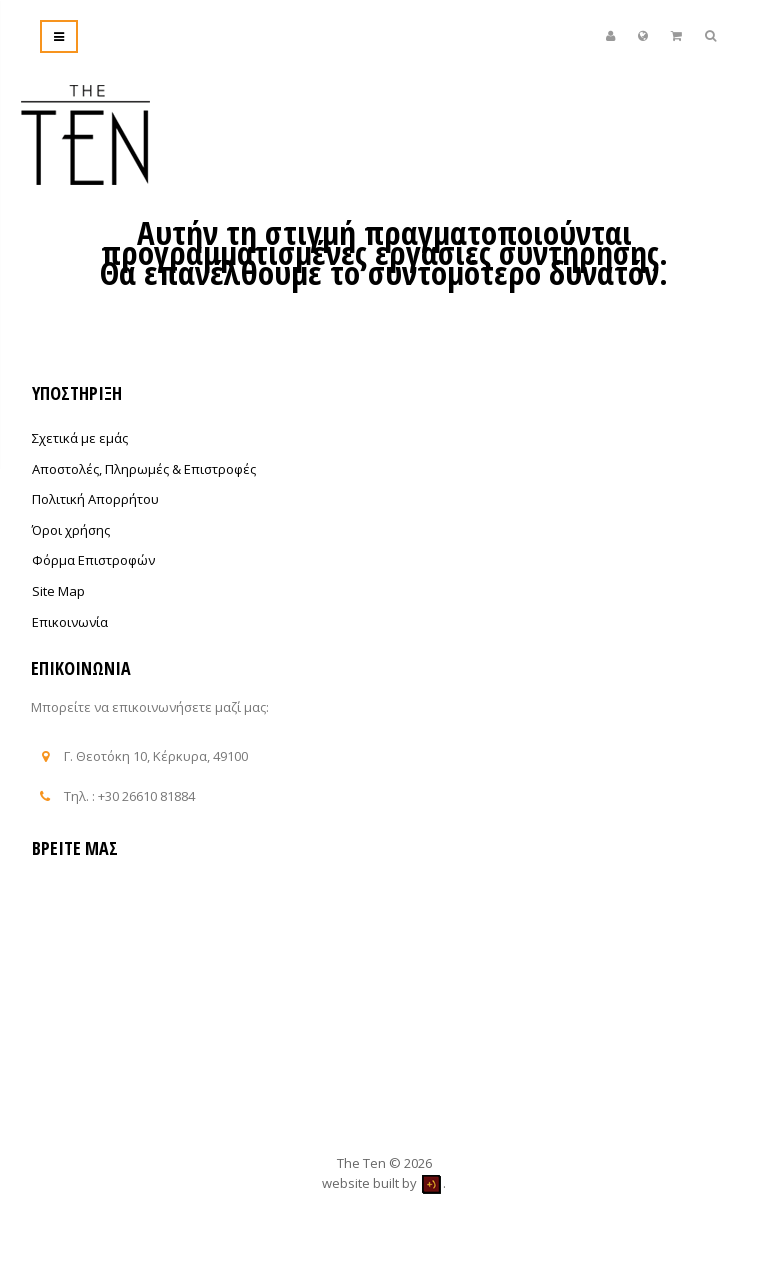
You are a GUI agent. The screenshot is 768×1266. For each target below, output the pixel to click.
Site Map (58, 591)
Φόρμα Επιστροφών (93, 560)
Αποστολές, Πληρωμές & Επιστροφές (144, 469)
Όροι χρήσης (71, 530)
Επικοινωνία (70, 622)
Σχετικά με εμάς (80, 438)
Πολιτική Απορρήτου (95, 499)
